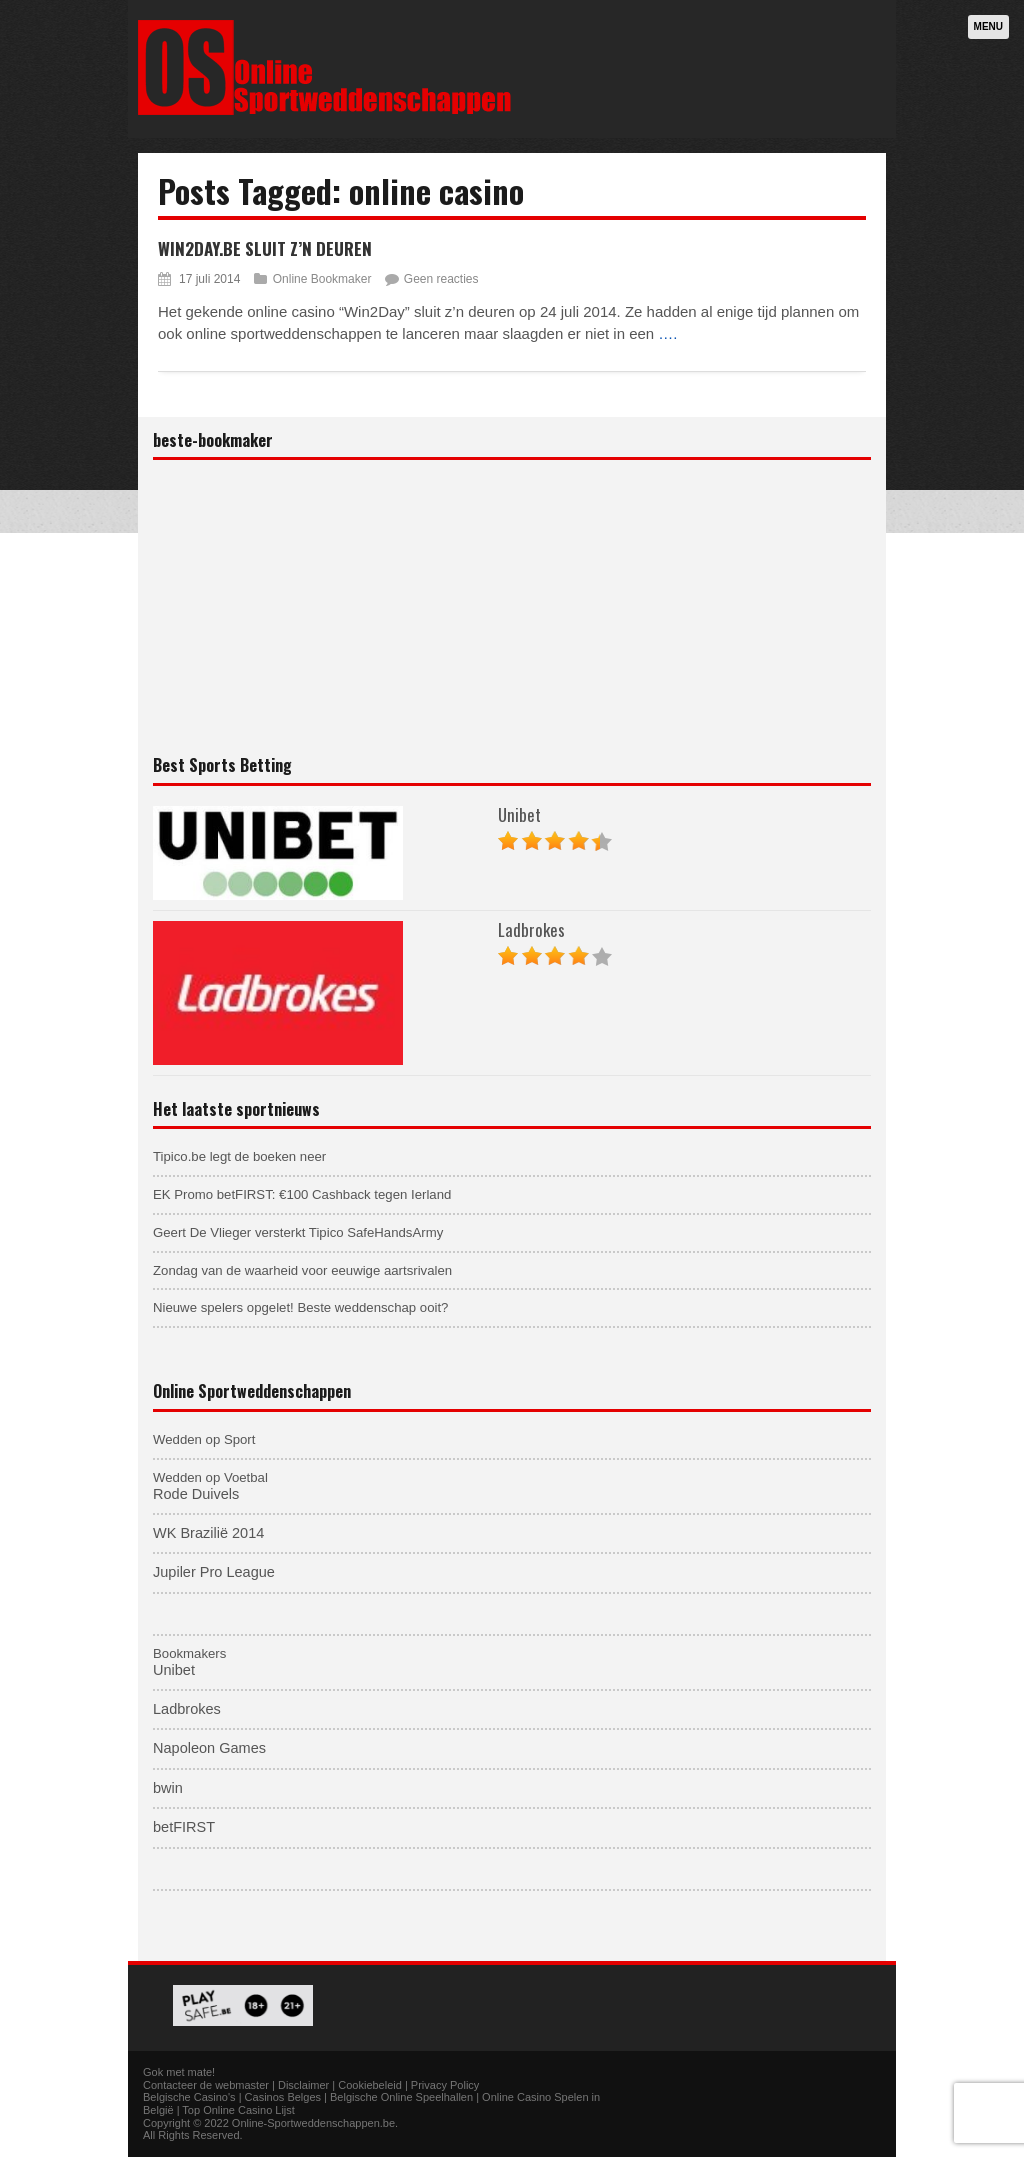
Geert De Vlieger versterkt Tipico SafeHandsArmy (298, 1232)
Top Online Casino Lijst (238, 2110)
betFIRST (184, 1827)
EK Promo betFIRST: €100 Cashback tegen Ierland (302, 1194)
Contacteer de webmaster (206, 2085)
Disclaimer (303, 2085)
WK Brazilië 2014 (208, 1533)
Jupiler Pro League (214, 1572)
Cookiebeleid (370, 2085)
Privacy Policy (445, 2085)
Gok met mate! (179, 2072)
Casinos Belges (283, 2097)
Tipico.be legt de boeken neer (239, 1156)
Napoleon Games (209, 1748)
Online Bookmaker (322, 279)
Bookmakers (189, 1653)
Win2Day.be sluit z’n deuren (265, 248)
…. (667, 333)
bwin (168, 1788)
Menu (988, 26)
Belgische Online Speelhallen (401, 2097)
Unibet (519, 814)
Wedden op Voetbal (210, 1477)
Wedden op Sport (204, 1439)
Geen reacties (441, 279)
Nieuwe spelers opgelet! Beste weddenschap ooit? (300, 1307)
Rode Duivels (196, 1494)
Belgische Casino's (189, 2097)
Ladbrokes (531, 929)
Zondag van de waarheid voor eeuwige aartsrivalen (302, 1270)
